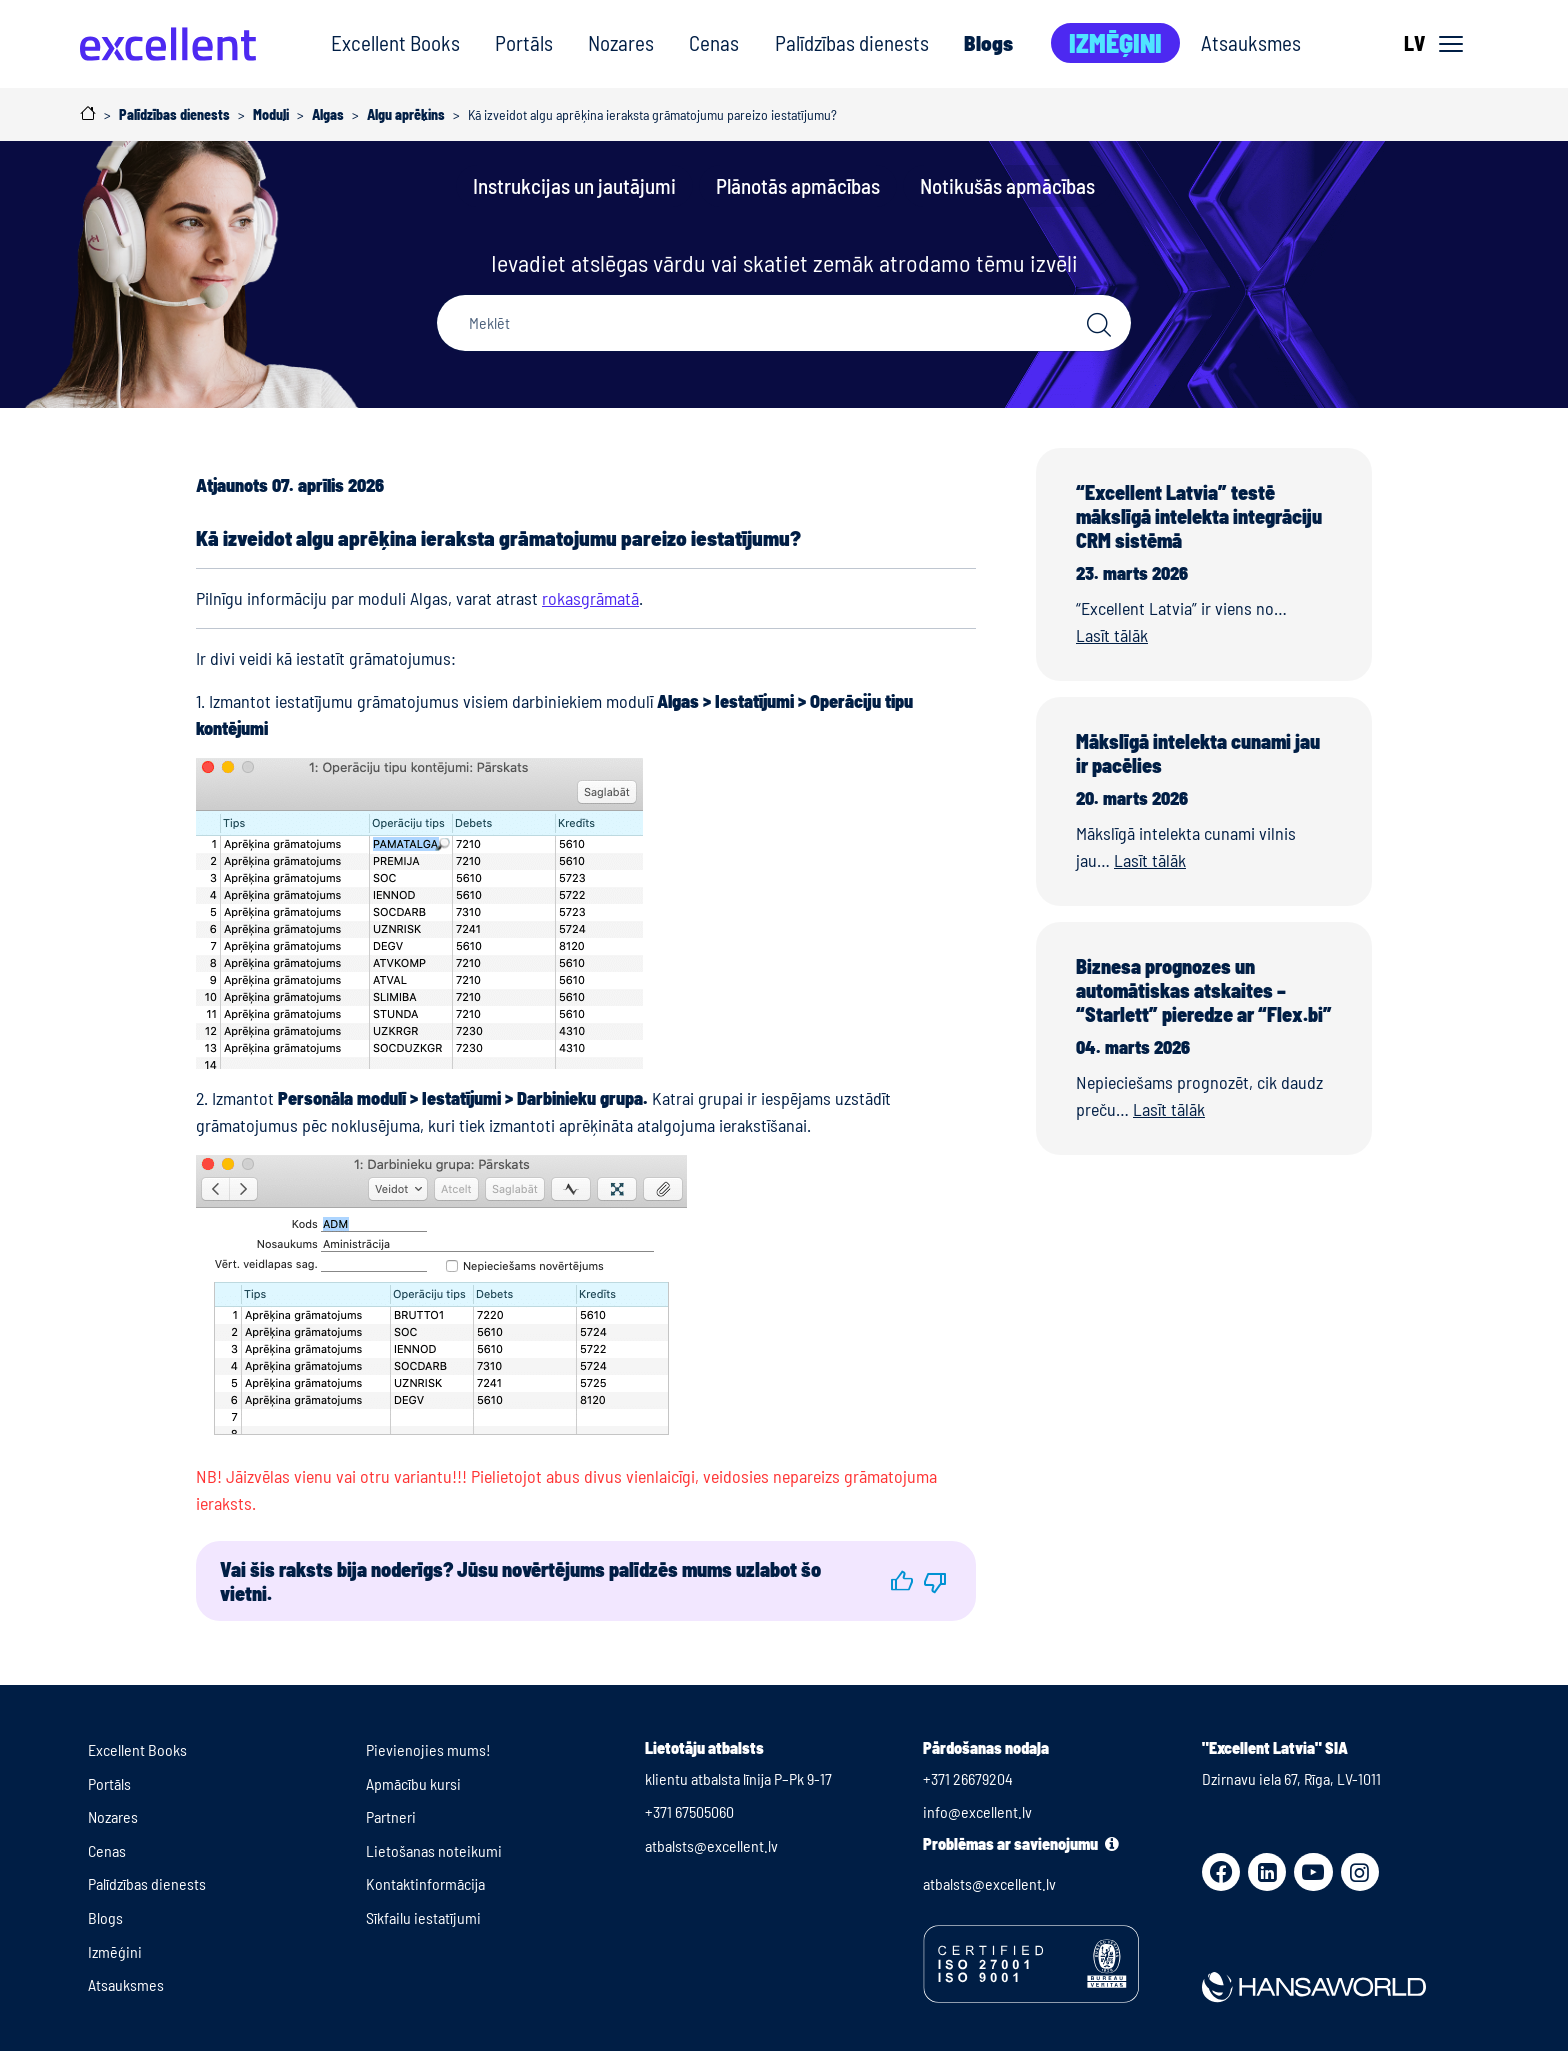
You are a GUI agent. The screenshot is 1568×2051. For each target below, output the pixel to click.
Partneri (391, 1816)
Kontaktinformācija (425, 1883)
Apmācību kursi (413, 1783)
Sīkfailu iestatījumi (423, 1917)
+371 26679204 (968, 1778)
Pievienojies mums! (428, 1749)
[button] (902, 1581)
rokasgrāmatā (590, 598)
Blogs (988, 42)
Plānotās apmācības (798, 185)
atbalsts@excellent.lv (711, 1845)
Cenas (714, 42)
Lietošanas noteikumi (434, 1850)
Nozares (621, 42)
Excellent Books (395, 42)
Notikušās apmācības (1007, 185)
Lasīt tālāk (1112, 635)
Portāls (524, 42)
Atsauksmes (1251, 42)
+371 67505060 (689, 1811)
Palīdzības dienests (852, 42)
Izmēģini (1115, 42)
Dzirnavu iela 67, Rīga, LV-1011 (1291, 1778)
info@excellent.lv (977, 1811)
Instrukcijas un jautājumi (574, 185)
